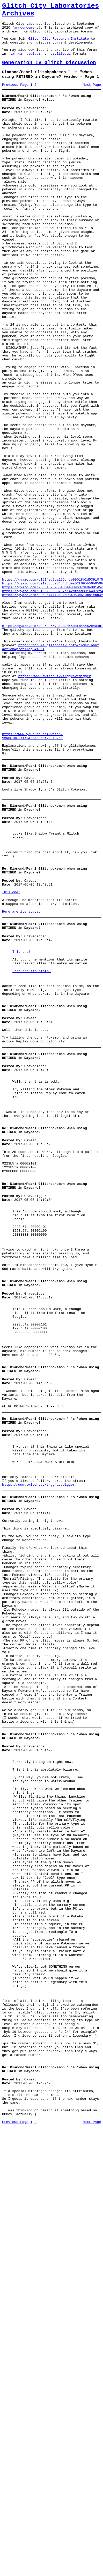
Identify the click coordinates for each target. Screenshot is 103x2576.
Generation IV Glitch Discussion (49, 72)
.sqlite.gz (60, 61)
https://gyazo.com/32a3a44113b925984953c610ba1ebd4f (52, 705)
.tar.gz (15, 61)
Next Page (92, 96)
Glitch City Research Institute (58, 44)
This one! (11, 1051)
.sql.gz (33, 61)
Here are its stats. (21, 1074)
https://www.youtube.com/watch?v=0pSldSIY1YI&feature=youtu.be (32, 874)
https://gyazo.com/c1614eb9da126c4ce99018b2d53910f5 (52, 686)
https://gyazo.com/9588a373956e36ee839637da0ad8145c (52, 696)
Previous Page (15, 96)
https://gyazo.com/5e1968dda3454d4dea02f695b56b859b (52, 691)
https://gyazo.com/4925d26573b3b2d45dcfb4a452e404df (52, 742)
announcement (26, 32)
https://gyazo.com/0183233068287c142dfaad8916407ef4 (52, 700)
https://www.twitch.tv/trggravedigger (54, 802)
